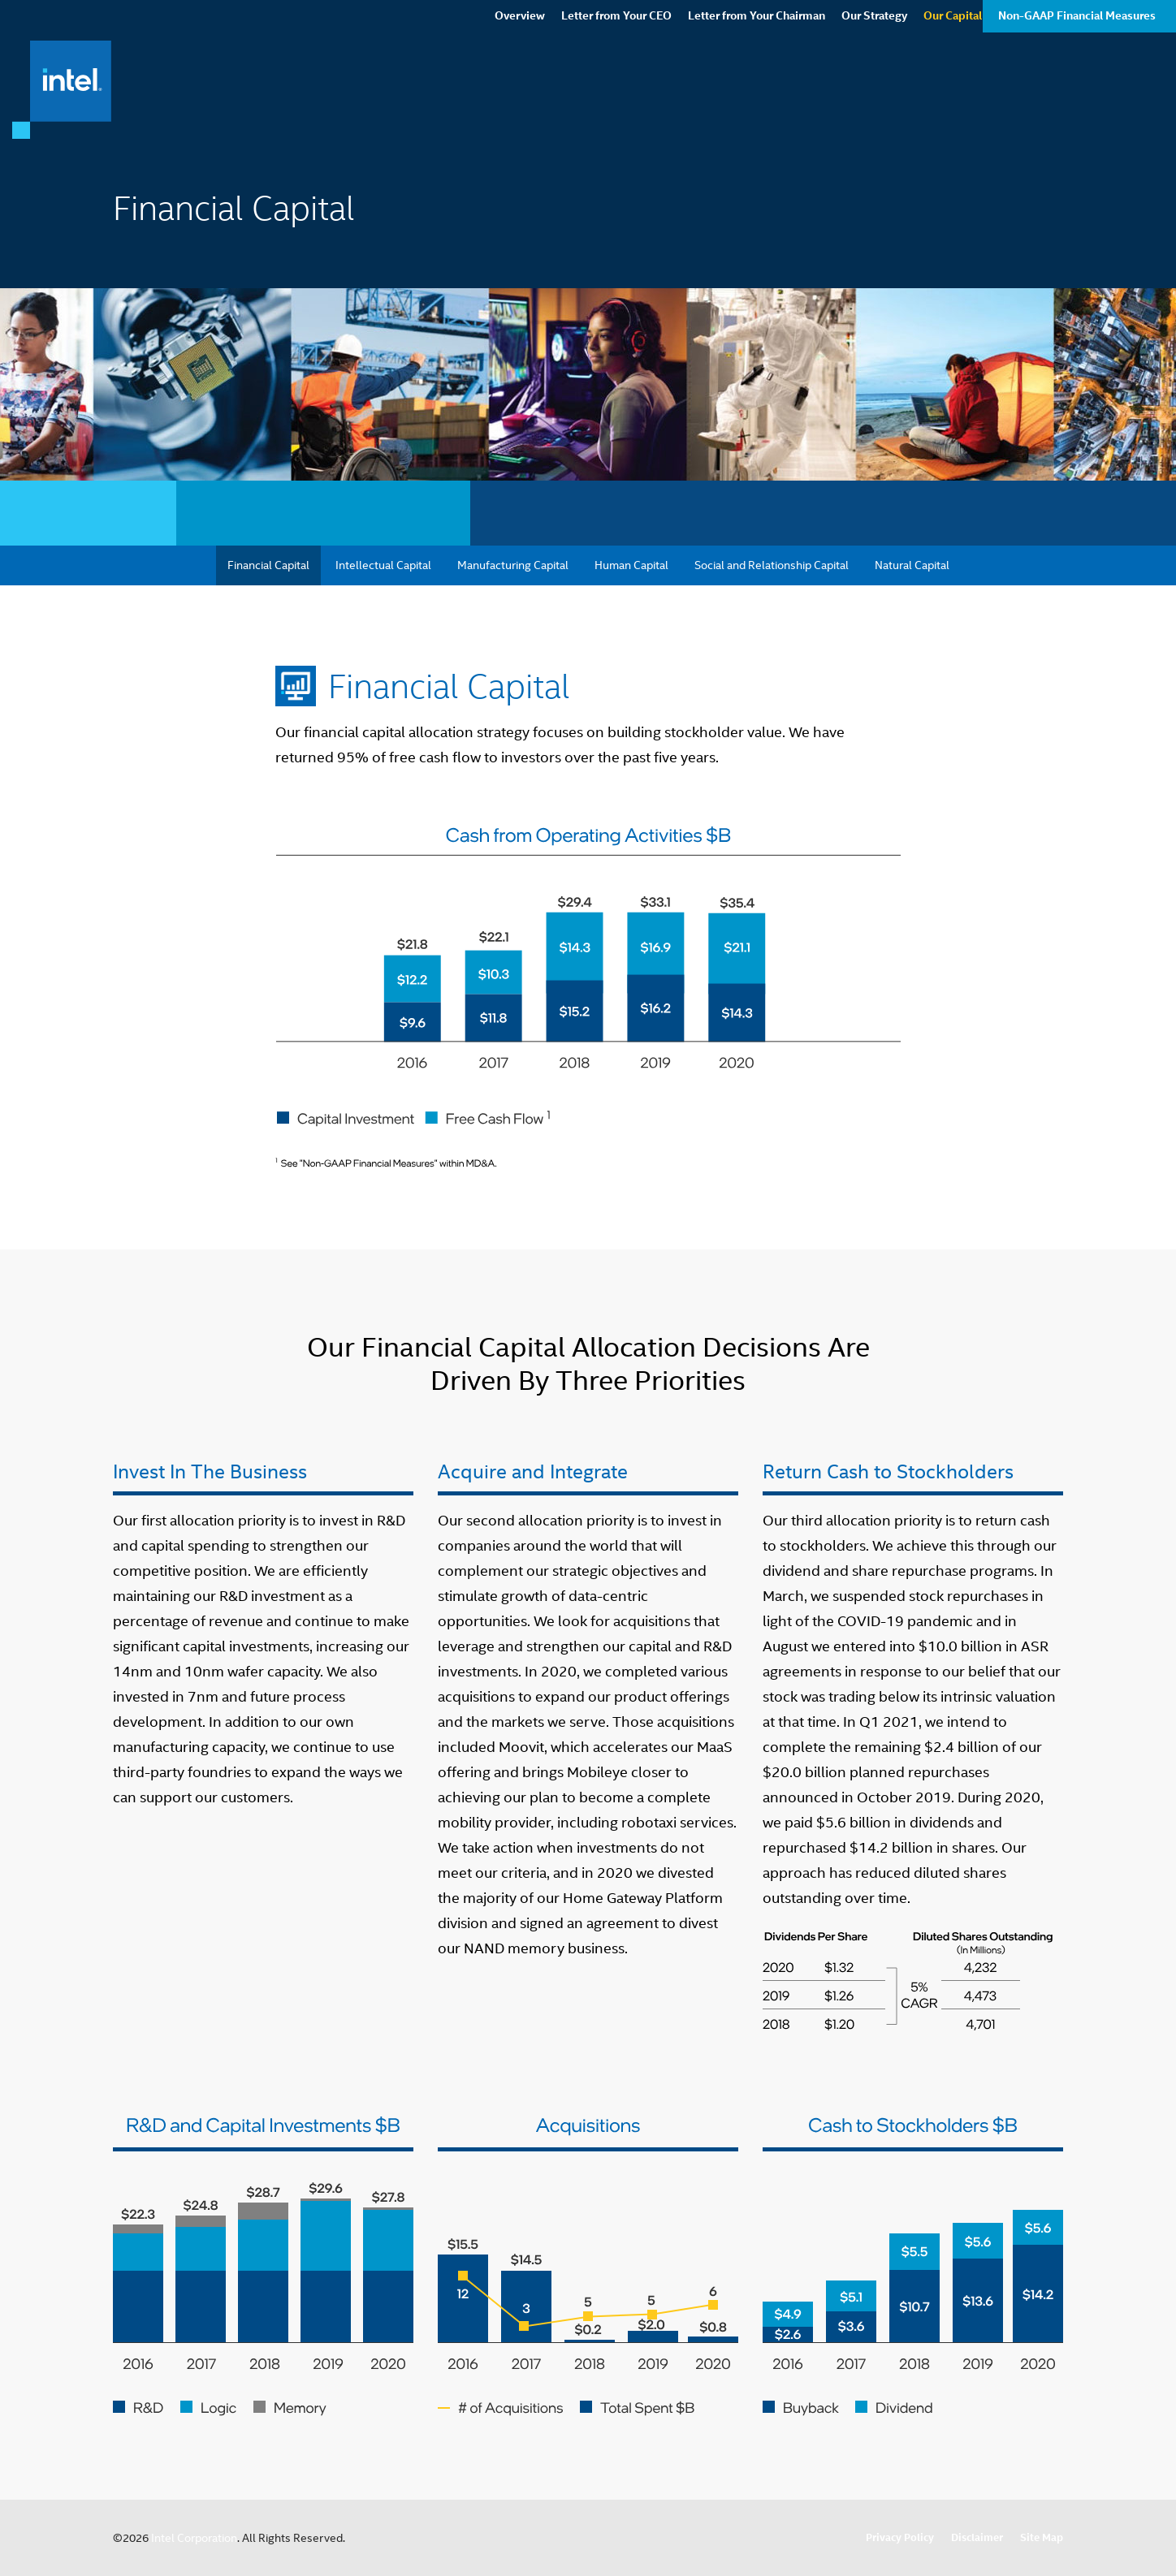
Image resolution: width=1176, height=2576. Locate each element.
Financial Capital (268, 565)
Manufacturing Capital (513, 565)
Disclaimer (977, 2537)
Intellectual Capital (383, 565)
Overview (520, 85)
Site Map (1041, 2537)
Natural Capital (912, 565)
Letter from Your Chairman (756, 85)
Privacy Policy (900, 2537)
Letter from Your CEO (616, 85)
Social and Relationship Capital (771, 565)
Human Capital (631, 565)
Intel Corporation (194, 2538)
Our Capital (952, 85)
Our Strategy (874, 85)
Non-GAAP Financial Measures (1077, 85)
